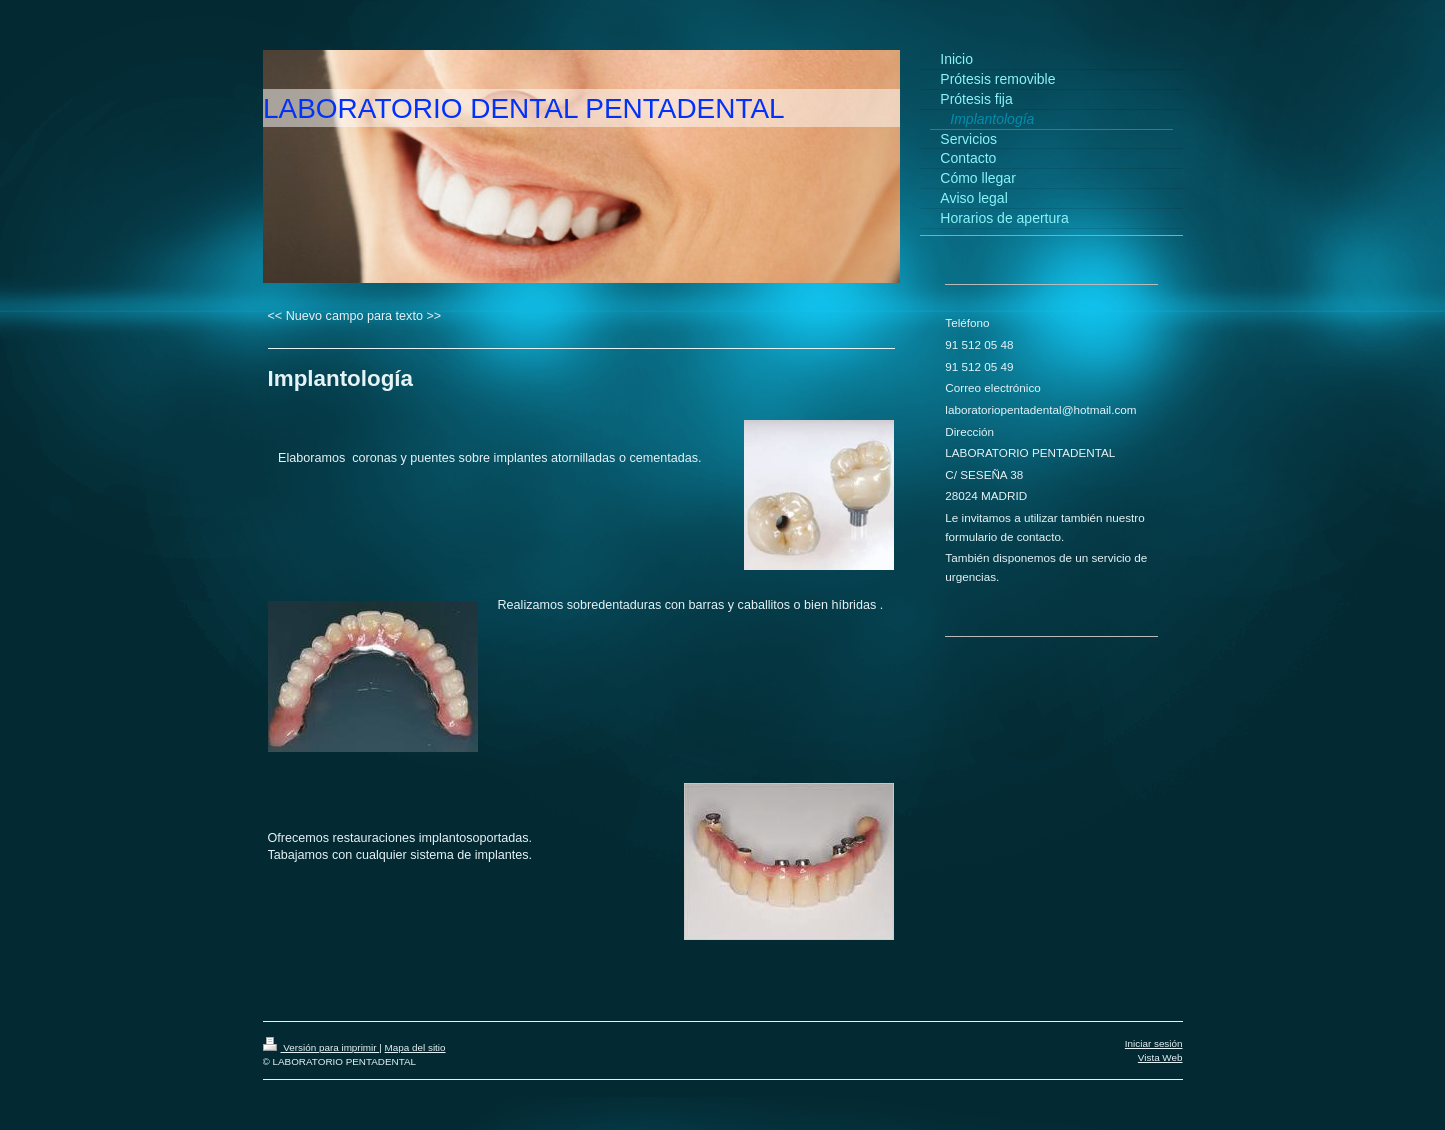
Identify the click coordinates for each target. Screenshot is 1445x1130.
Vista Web (1160, 1057)
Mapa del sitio (415, 1047)
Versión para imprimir (321, 1047)
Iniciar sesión (1154, 1043)
